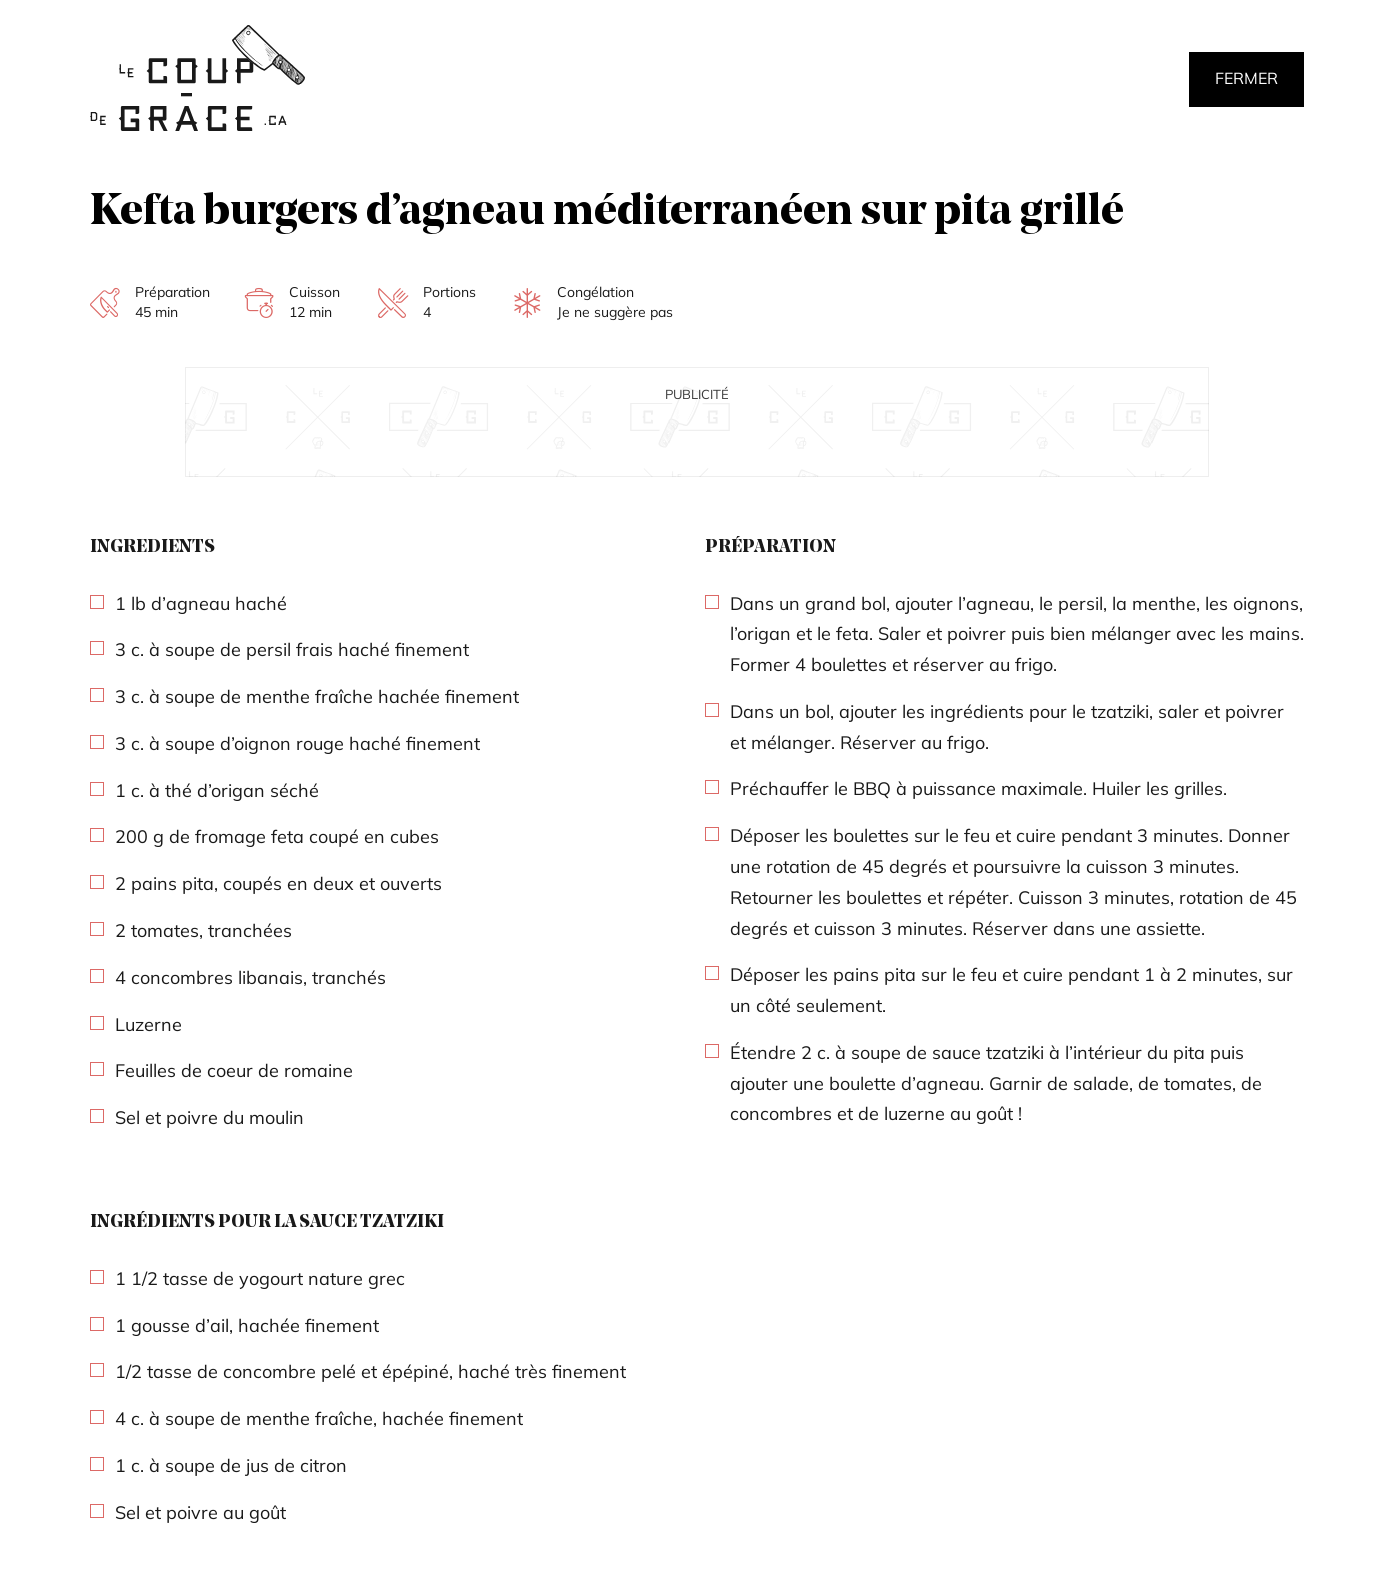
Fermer (1246, 78)
